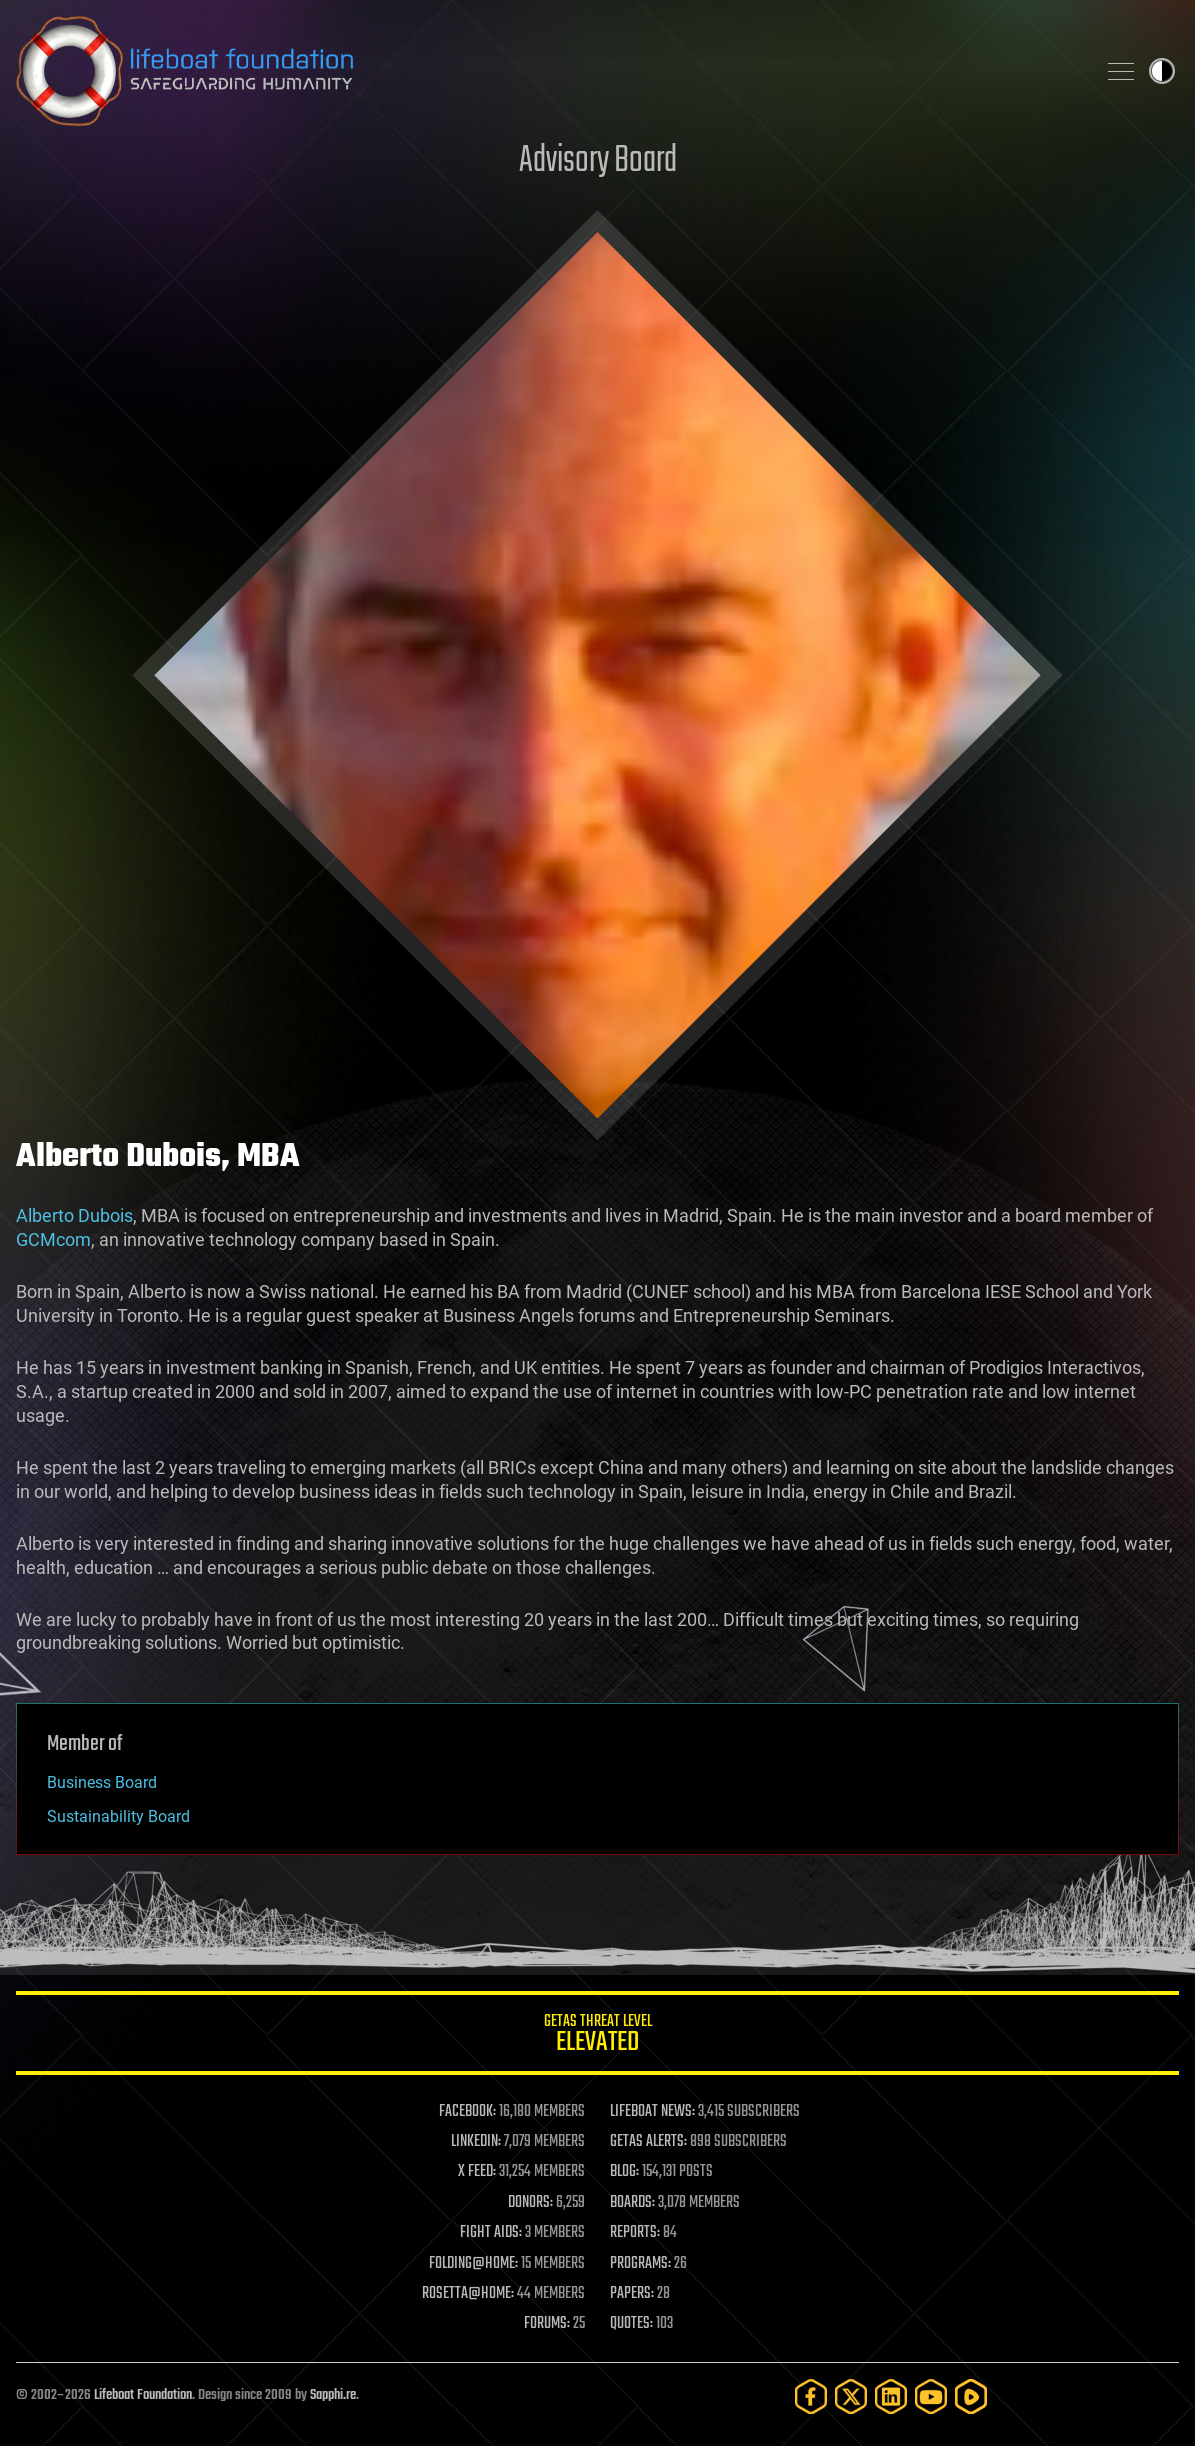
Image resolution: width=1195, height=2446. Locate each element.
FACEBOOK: (467, 2112)
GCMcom (53, 1239)
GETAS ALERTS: (648, 2142)
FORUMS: (547, 2324)
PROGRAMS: (640, 2264)
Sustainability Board (118, 1816)
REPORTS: (635, 2233)
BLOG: (624, 2172)
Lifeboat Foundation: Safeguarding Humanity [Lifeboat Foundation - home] (547, 71)
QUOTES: (631, 2324)
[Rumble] (971, 2396)
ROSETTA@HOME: (468, 2294)
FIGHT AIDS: (491, 2233)
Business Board (102, 1782)
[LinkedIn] (891, 2396)
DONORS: (530, 2203)
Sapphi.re (333, 2395)
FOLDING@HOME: (473, 2264)
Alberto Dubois (74, 1215)
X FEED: (477, 2172)
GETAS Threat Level (597, 2036)
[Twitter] (851, 2396)
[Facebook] (811, 2396)
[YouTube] (931, 2396)
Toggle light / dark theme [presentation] (1162, 71)
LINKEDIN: (476, 2142)
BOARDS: (632, 2203)
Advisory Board (598, 161)
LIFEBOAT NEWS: (652, 2112)
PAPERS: (632, 2294)
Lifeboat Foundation (143, 2395)
